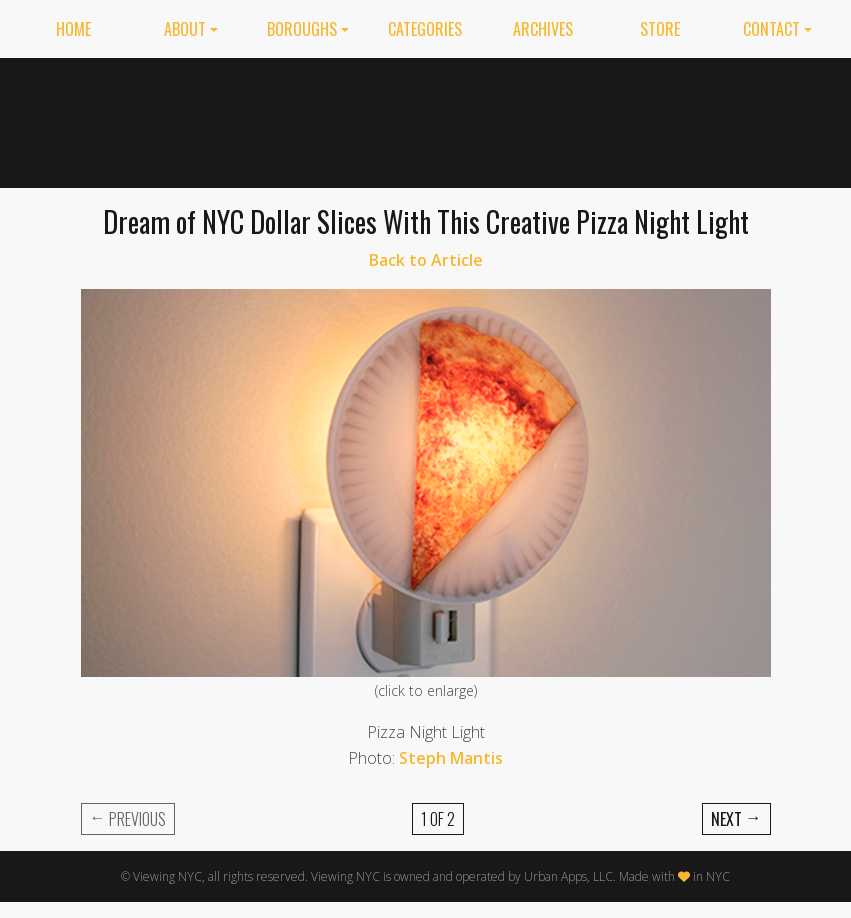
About (185, 29)
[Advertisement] (606, 119)
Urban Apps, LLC (568, 876)
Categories (425, 29)
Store (660, 29)
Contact (771, 29)
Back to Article (426, 260)
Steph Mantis (451, 758)
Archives (543, 29)
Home (73, 29)
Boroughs (302, 29)
